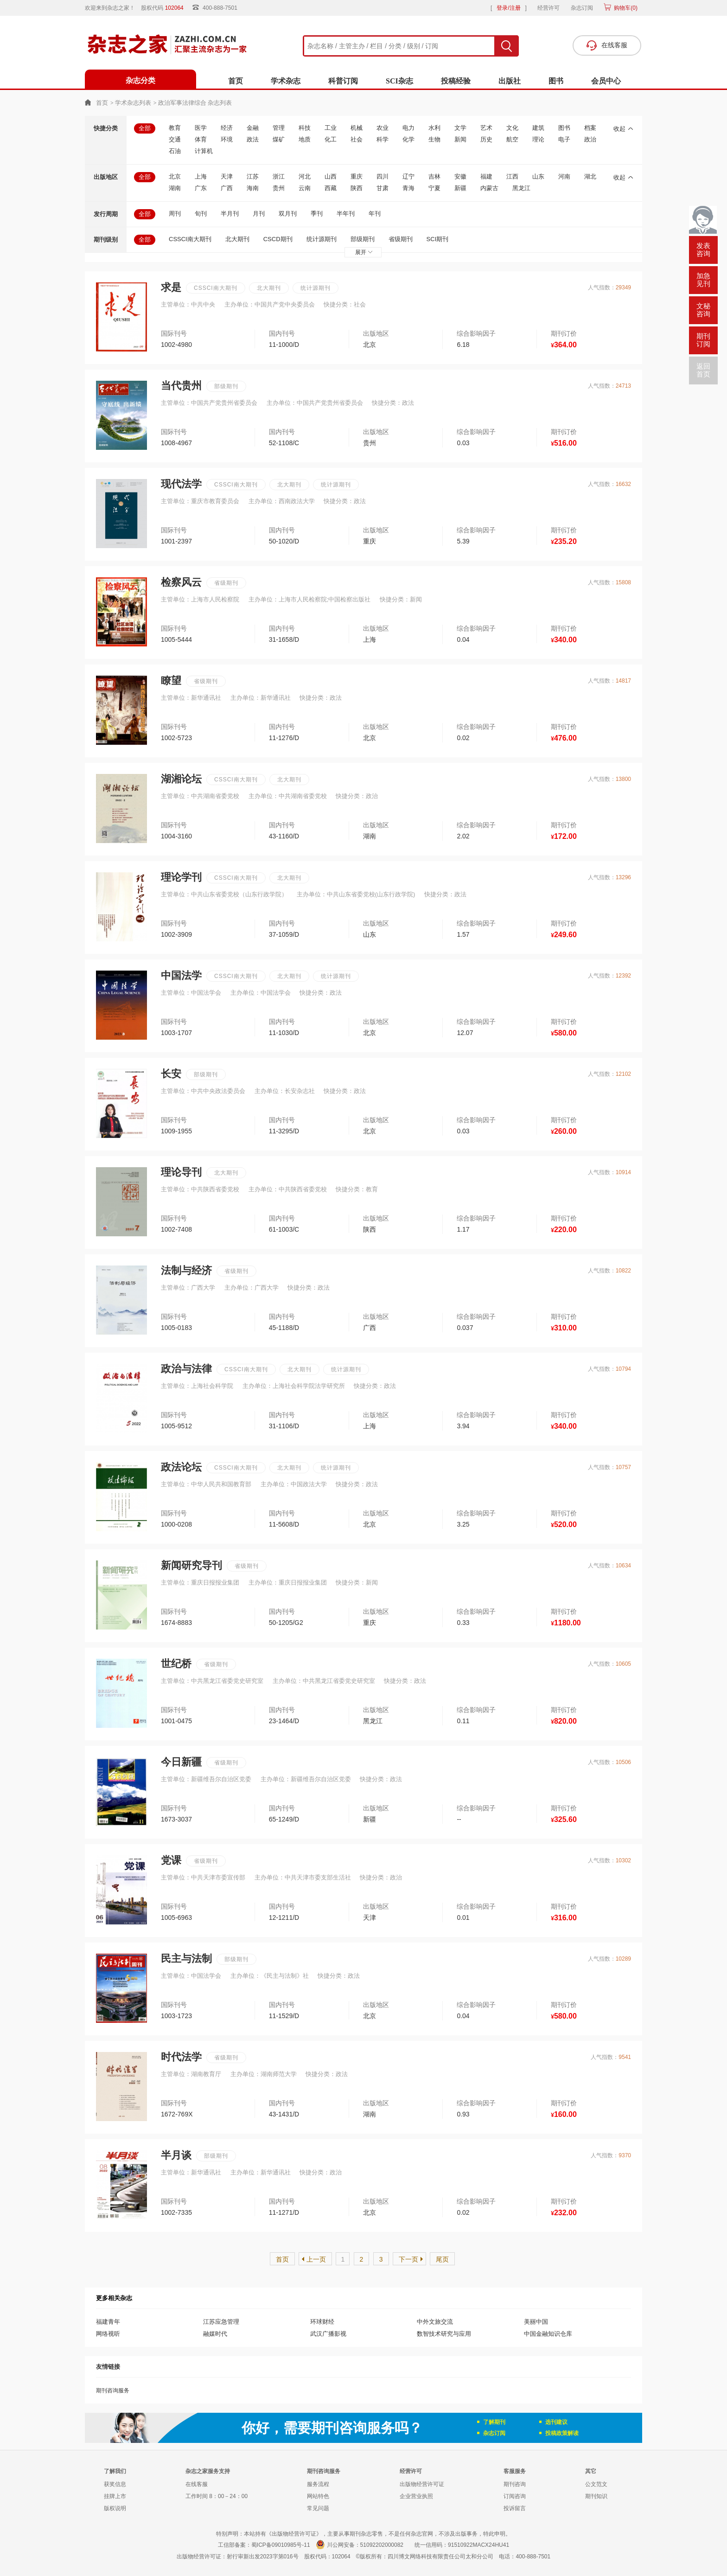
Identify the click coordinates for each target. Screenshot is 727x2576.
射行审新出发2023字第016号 (263, 2556)
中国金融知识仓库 (548, 2333)
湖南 (175, 188)
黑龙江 (521, 188)
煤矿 (279, 139)
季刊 (317, 213)
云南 (305, 188)
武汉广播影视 (328, 2333)
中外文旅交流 (435, 2321)
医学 (201, 127)
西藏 (331, 188)
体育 (201, 139)
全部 (145, 128)
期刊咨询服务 (112, 2390)
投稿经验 (456, 81)
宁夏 (434, 188)
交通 (175, 139)
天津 (227, 176)
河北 (305, 176)
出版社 (509, 81)
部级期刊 (363, 239)
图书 (555, 81)
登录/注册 (508, 8)
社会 (357, 139)
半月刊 (230, 213)
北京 (175, 176)
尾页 (442, 2259)
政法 (253, 139)
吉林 (434, 176)
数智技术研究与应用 (444, 2333)
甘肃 (382, 188)
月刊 (259, 213)
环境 (227, 139)
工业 (331, 127)
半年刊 (346, 213)
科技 (305, 127)
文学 (460, 127)
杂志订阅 (582, 8)
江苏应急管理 (221, 2321)
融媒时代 (215, 2333)
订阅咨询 (515, 2496)
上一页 (316, 2259)
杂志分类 (140, 80)
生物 (434, 139)
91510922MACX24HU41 (478, 2545)
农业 (382, 127)
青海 (408, 188)
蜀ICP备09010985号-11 (280, 2545)
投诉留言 (515, 2508)
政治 (590, 139)
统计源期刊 (321, 239)
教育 (175, 127)
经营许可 (548, 8)
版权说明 (115, 2508)
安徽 (460, 176)
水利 (434, 127)
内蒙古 (489, 188)
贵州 (279, 188)
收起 (623, 128)
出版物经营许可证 (422, 2484)
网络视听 (108, 2333)
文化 (512, 127)
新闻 (460, 139)
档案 (590, 127)
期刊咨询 (515, 2484)
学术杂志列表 (133, 102)
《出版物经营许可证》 (294, 2534)
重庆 (357, 176)
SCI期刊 (438, 239)
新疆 (460, 188)
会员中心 (606, 81)
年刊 (375, 213)
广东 (201, 188)
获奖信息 (115, 2484)
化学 (408, 139)
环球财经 (322, 2321)
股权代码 (165, 8)
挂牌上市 (115, 2496)
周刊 (175, 213)
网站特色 (318, 2496)
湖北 (590, 176)
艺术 (486, 127)
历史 (486, 139)
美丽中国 (536, 2321)
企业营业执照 (416, 2496)
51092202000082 (381, 2545)
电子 (564, 139)
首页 (235, 81)
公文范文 (596, 2484)
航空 (512, 139)
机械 (357, 127)
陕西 (357, 188)
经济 (227, 127)
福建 (486, 176)
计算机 (204, 150)
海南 (253, 188)
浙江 (279, 176)
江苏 (253, 176)
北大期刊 (237, 239)
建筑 (538, 127)
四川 (382, 176)
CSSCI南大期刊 (190, 239)
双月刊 (288, 213)
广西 (227, 188)
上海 (201, 176)
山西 (331, 176)
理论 (538, 139)
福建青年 (108, 2321)
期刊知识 (596, 2496)
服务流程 (318, 2484)
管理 (279, 127)
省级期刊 (401, 239)
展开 (363, 252)
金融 (253, 127)
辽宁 (408, 176)
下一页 (408, 2259)
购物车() (625, 8)
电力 (408, 127)
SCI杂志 (399, 81)
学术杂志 (285, 81)
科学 (382, 139)
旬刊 (201, 213)
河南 (564, 176)
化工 (331, 139)
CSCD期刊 (278, 239)
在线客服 (196, 2484)
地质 (305, 139)
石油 (175, 150)
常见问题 (318, 2508)
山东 (538, 176)
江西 (512, 176)
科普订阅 (343, 81)
